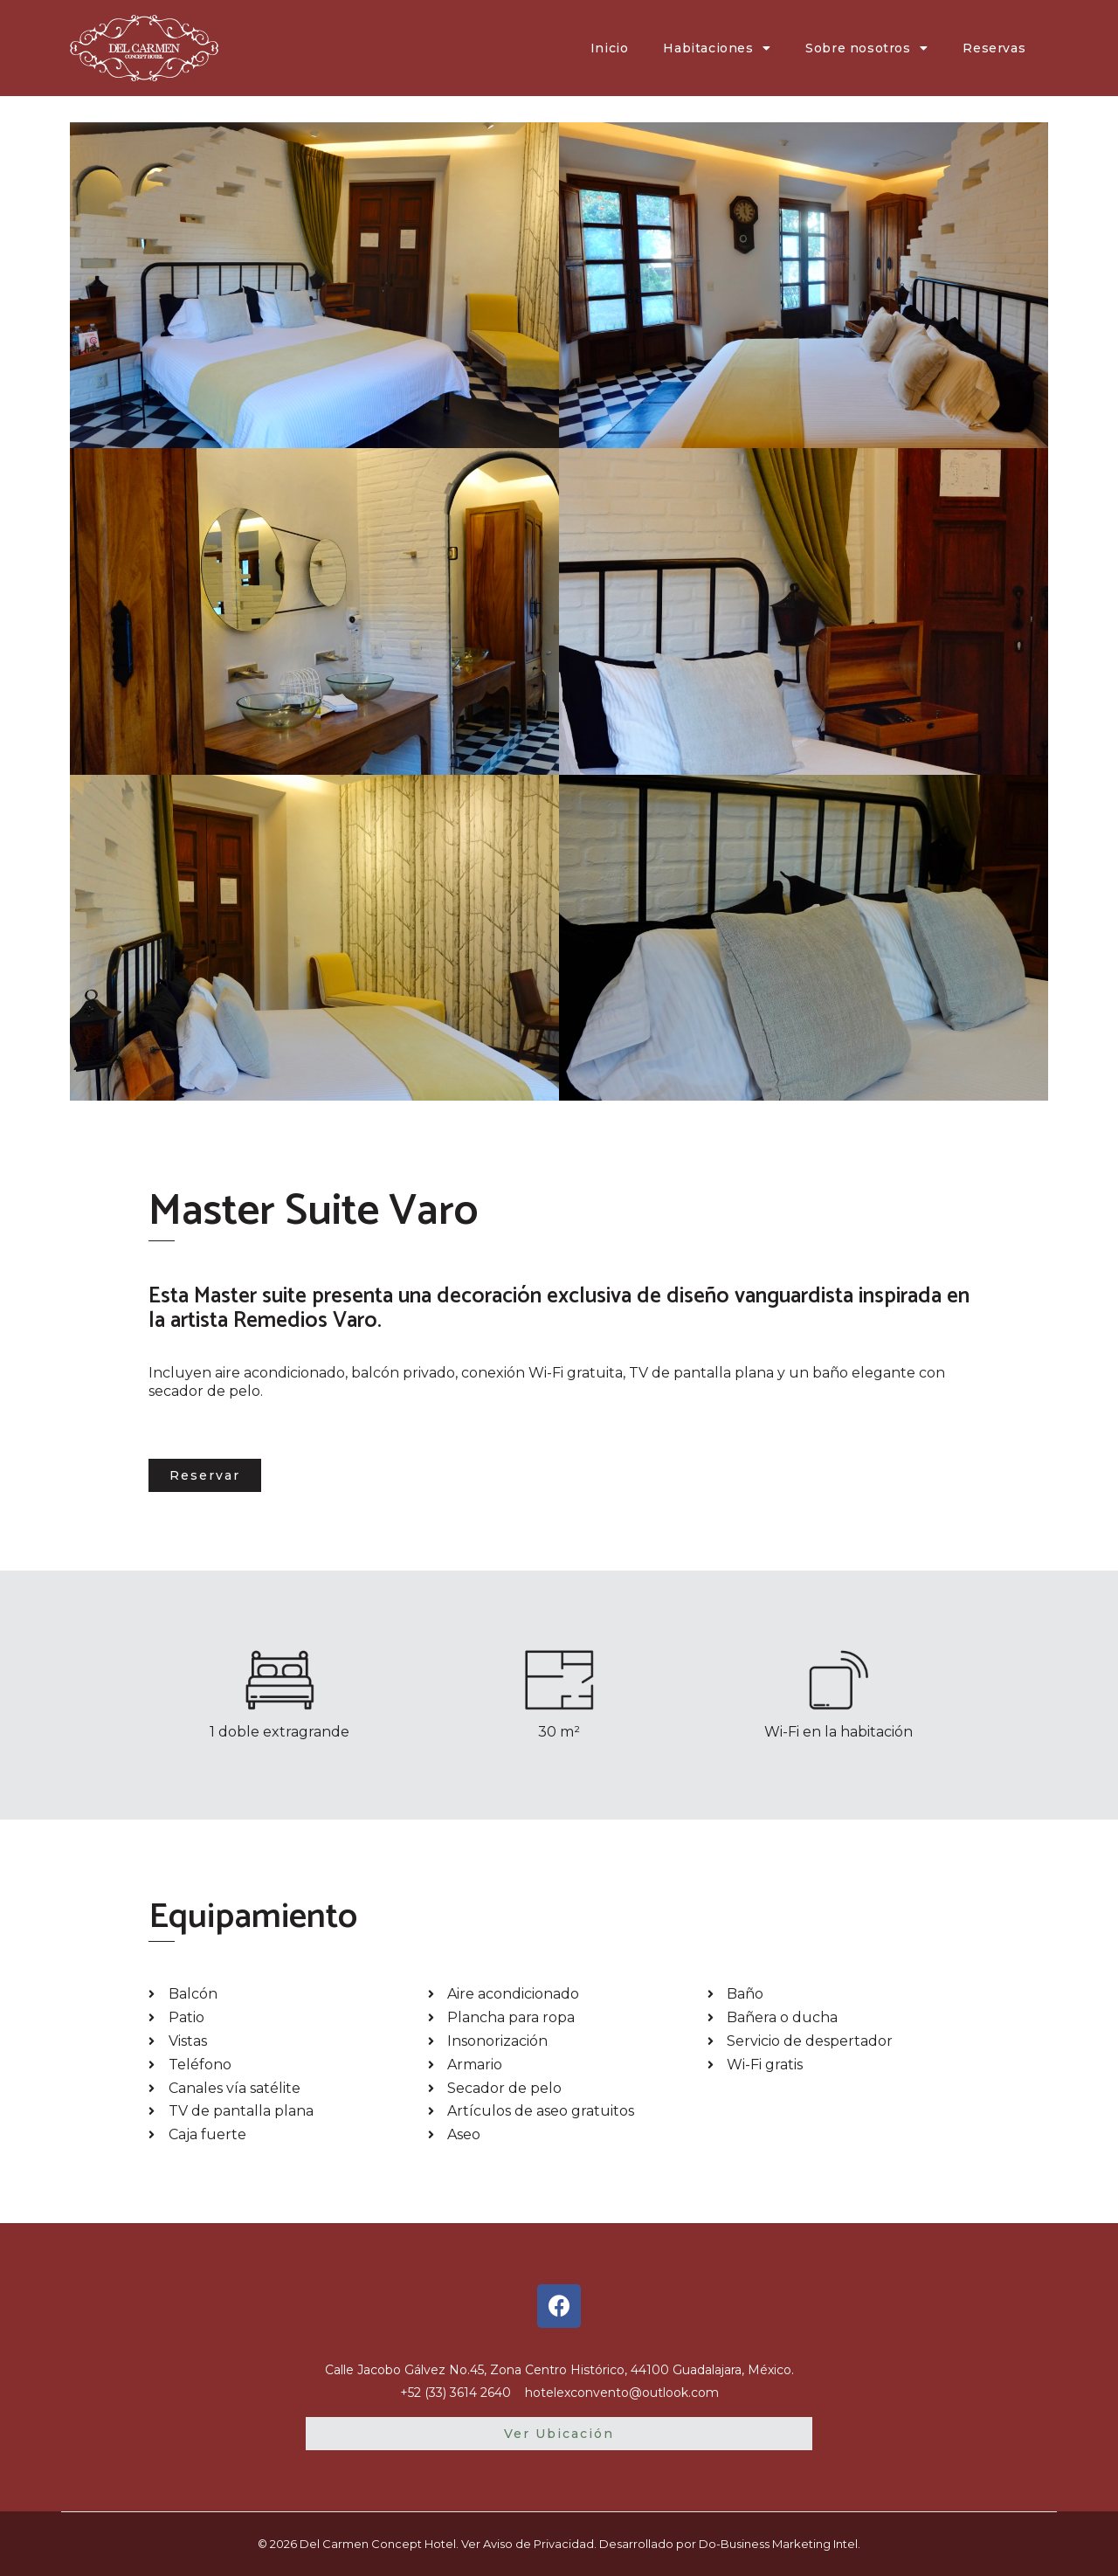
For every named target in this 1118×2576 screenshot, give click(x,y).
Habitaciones (716, 48)
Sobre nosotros (866, 48)
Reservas (994, 48)
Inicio (609, 48)
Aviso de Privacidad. (540, 2544)
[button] (204, 1475)
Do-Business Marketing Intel (778, 2544)
